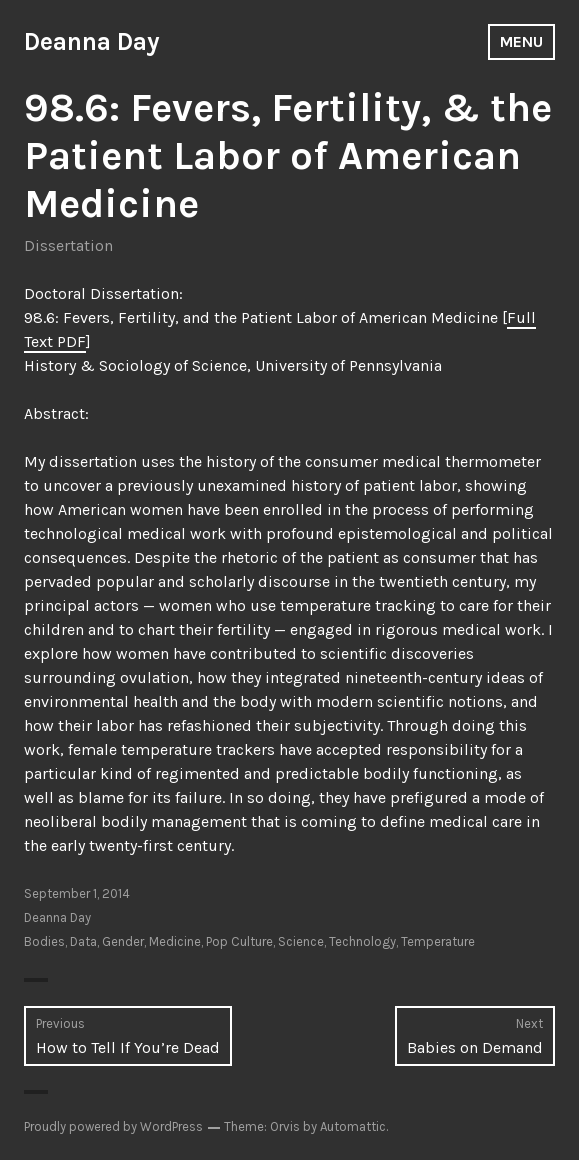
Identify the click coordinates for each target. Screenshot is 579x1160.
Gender (123, 941)
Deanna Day (92, 41)
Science (301, 941)
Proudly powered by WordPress (113, 1126)
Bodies (44, 941)
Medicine (175, 941)
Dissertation (68, 245)
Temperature (438, 941)
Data (83, 941)
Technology (362, 941)
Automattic (353, 1126)
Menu (521, 41)
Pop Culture (239, 941)
